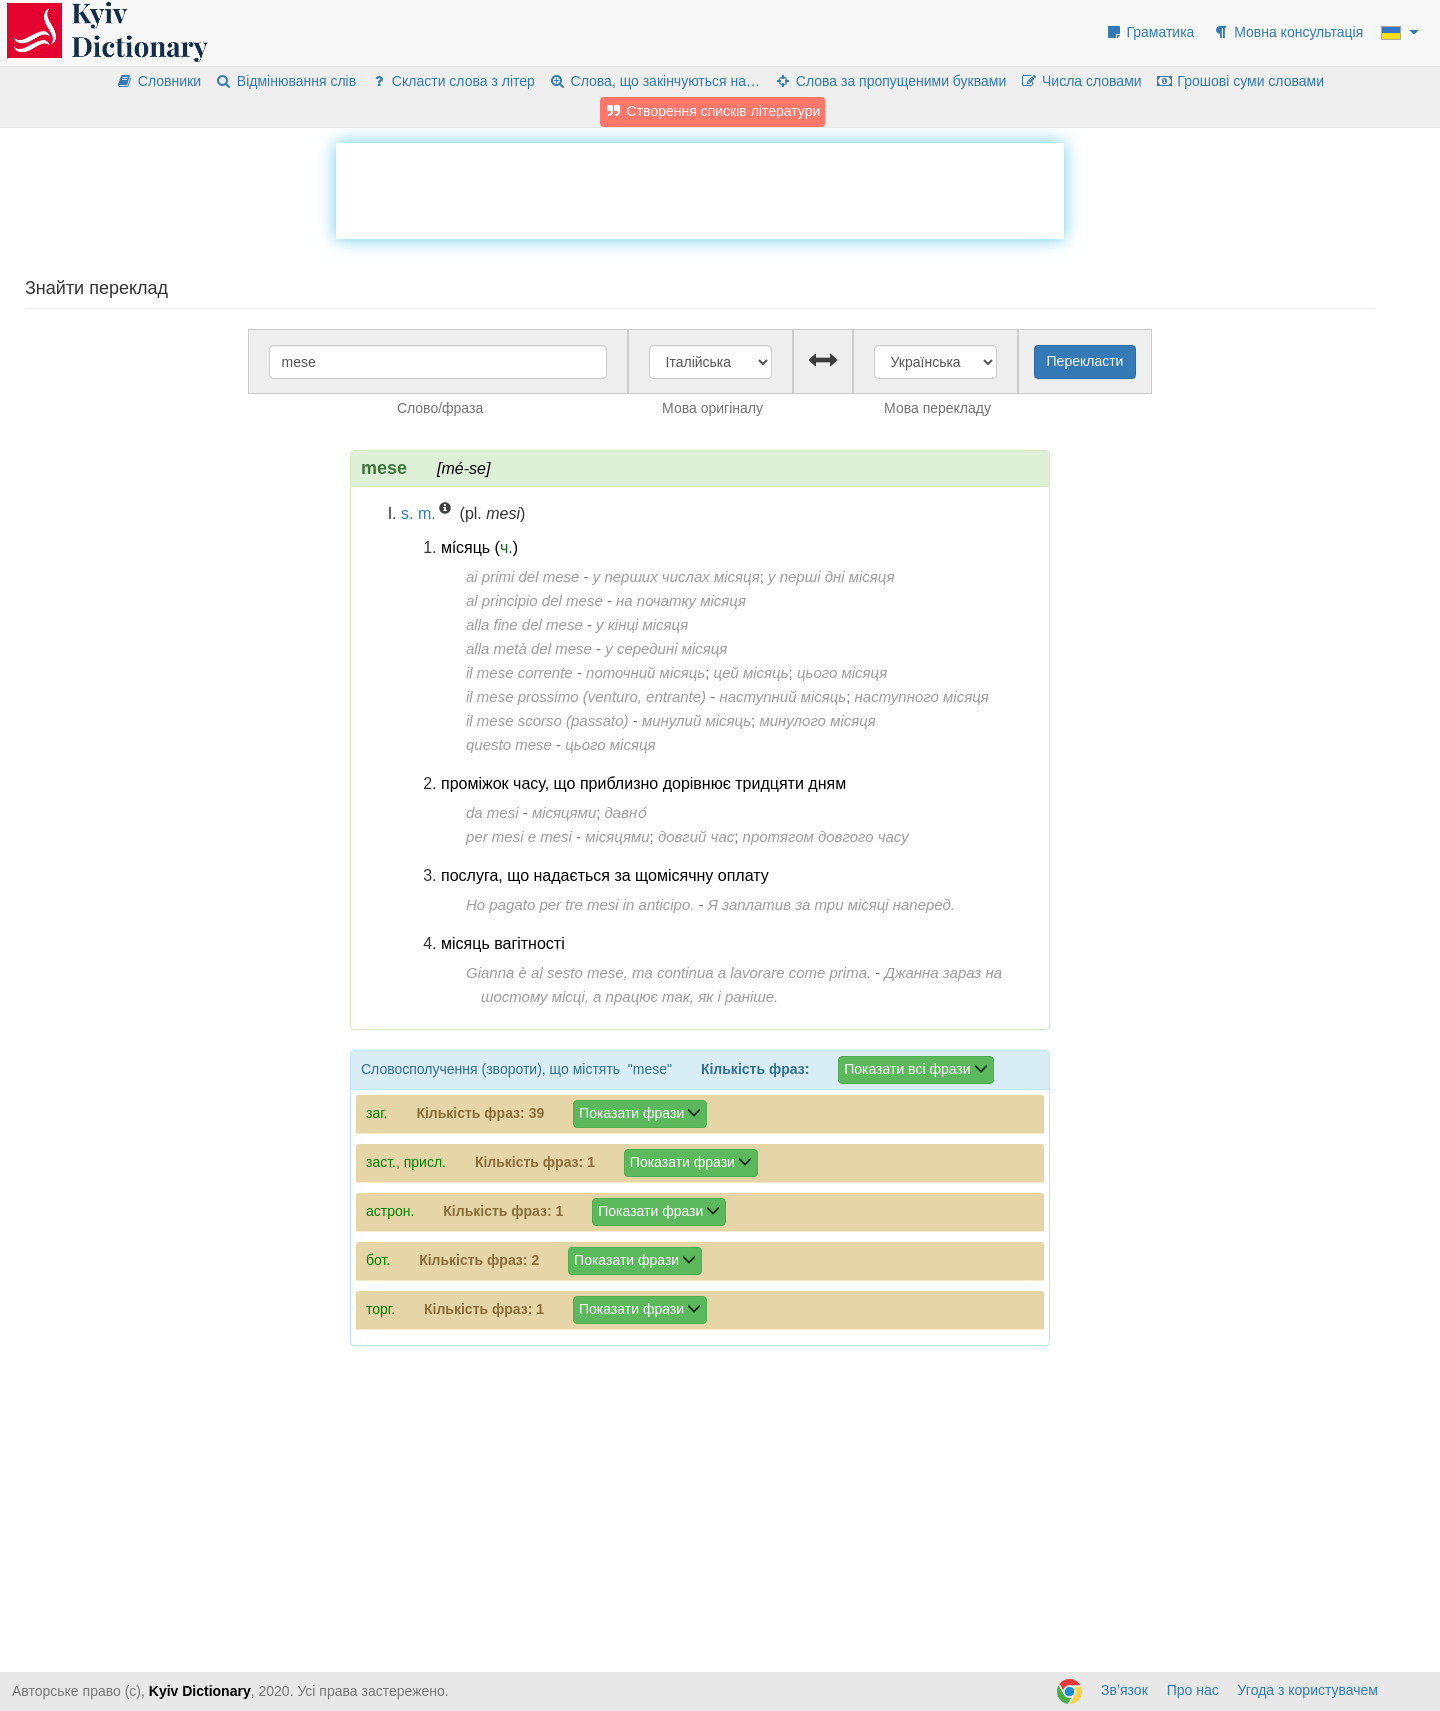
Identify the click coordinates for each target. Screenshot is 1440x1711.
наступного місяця (922, 696)
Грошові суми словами (1240, 81)
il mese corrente (519, 672)
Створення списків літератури (713, 111)
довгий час (696, 836)
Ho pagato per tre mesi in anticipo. (580, 904)
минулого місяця (817, 720)
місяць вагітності (503, 943)
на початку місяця (681, 600)
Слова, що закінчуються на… (654, 81)
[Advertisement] (700, 188)
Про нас (1193, 1690)
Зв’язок (1124, 1690)
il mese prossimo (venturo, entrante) (586, 696)
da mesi (492, 812)
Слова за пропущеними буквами (890, 81)
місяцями (564, 812)
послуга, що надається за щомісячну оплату (605, 875)
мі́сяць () (479, 547)
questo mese (509, 744)
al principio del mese (534, 600)
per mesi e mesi (519, 836)
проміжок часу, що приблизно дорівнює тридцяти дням (643, 783)
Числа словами (1081, 81)
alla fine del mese (524, 624)
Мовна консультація (1287, 32)
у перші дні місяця (831, 576)
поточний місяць (645, 672)
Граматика (1150, 32)
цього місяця (842, 672)
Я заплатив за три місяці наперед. (831, 904)
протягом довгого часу (826, 836)
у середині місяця (666, 648)
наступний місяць (782, 696)
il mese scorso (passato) (547, 720)
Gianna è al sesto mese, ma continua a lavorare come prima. (668, 972)
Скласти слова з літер (452, 81)
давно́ (626, 812)
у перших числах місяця (676, 576)
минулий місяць (696, 720)
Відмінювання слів (285, 81)
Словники (158, 81)
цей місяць (751, 672)
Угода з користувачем (1308, 1690)
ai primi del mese (522, 576)
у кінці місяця (642, 624)
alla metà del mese (529, 648)
